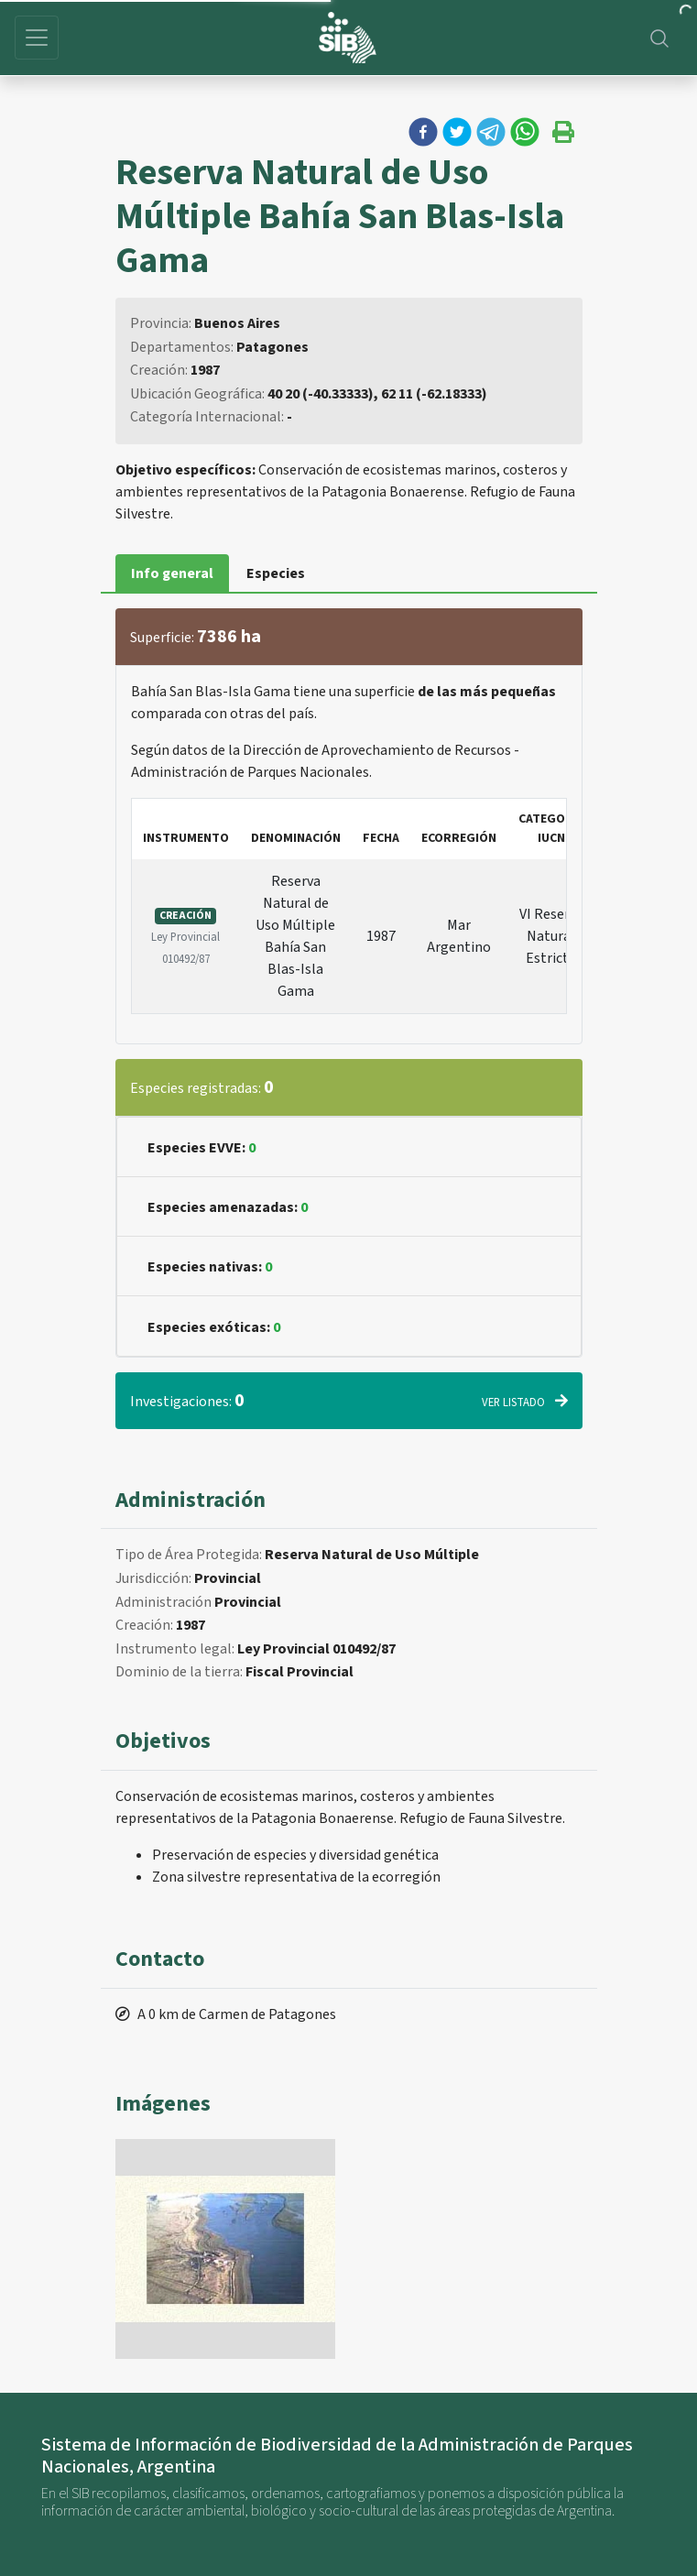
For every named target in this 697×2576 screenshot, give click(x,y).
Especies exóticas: (213, 1327)
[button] (423, 132)
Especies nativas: (209, 1267)
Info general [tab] (172, 573)
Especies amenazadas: (227, 1207)
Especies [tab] (275, 573)
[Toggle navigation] (37, 38)
